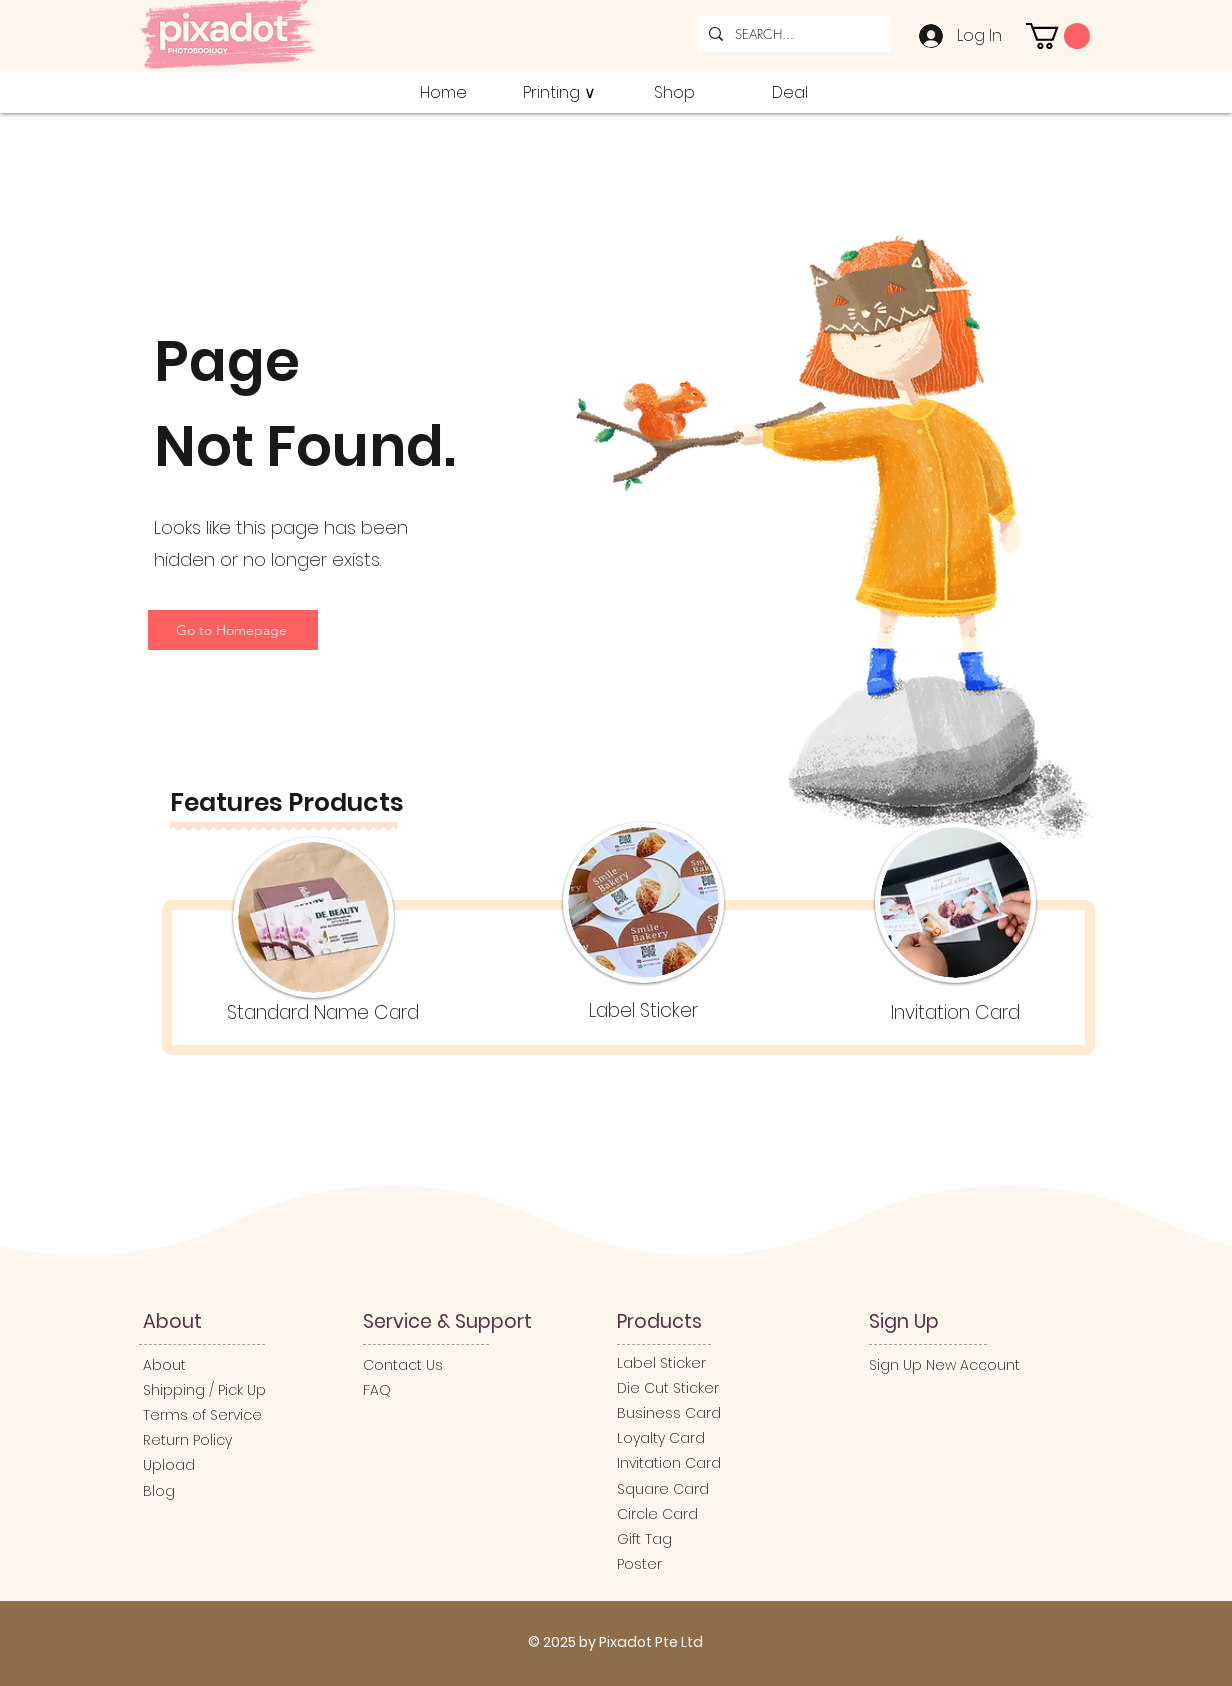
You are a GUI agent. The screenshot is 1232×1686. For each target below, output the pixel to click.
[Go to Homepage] (233, 630)
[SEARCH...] (792, 34)
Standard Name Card (323, 1012)
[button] (1058, 36)
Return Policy (187, 1440)
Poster (639, 1564)
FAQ (377, 1390)
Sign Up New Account (944, 1365)
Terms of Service (202, 1415)
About (164, 1365)
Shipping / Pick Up (206, 1390)
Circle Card (657, 1514)
